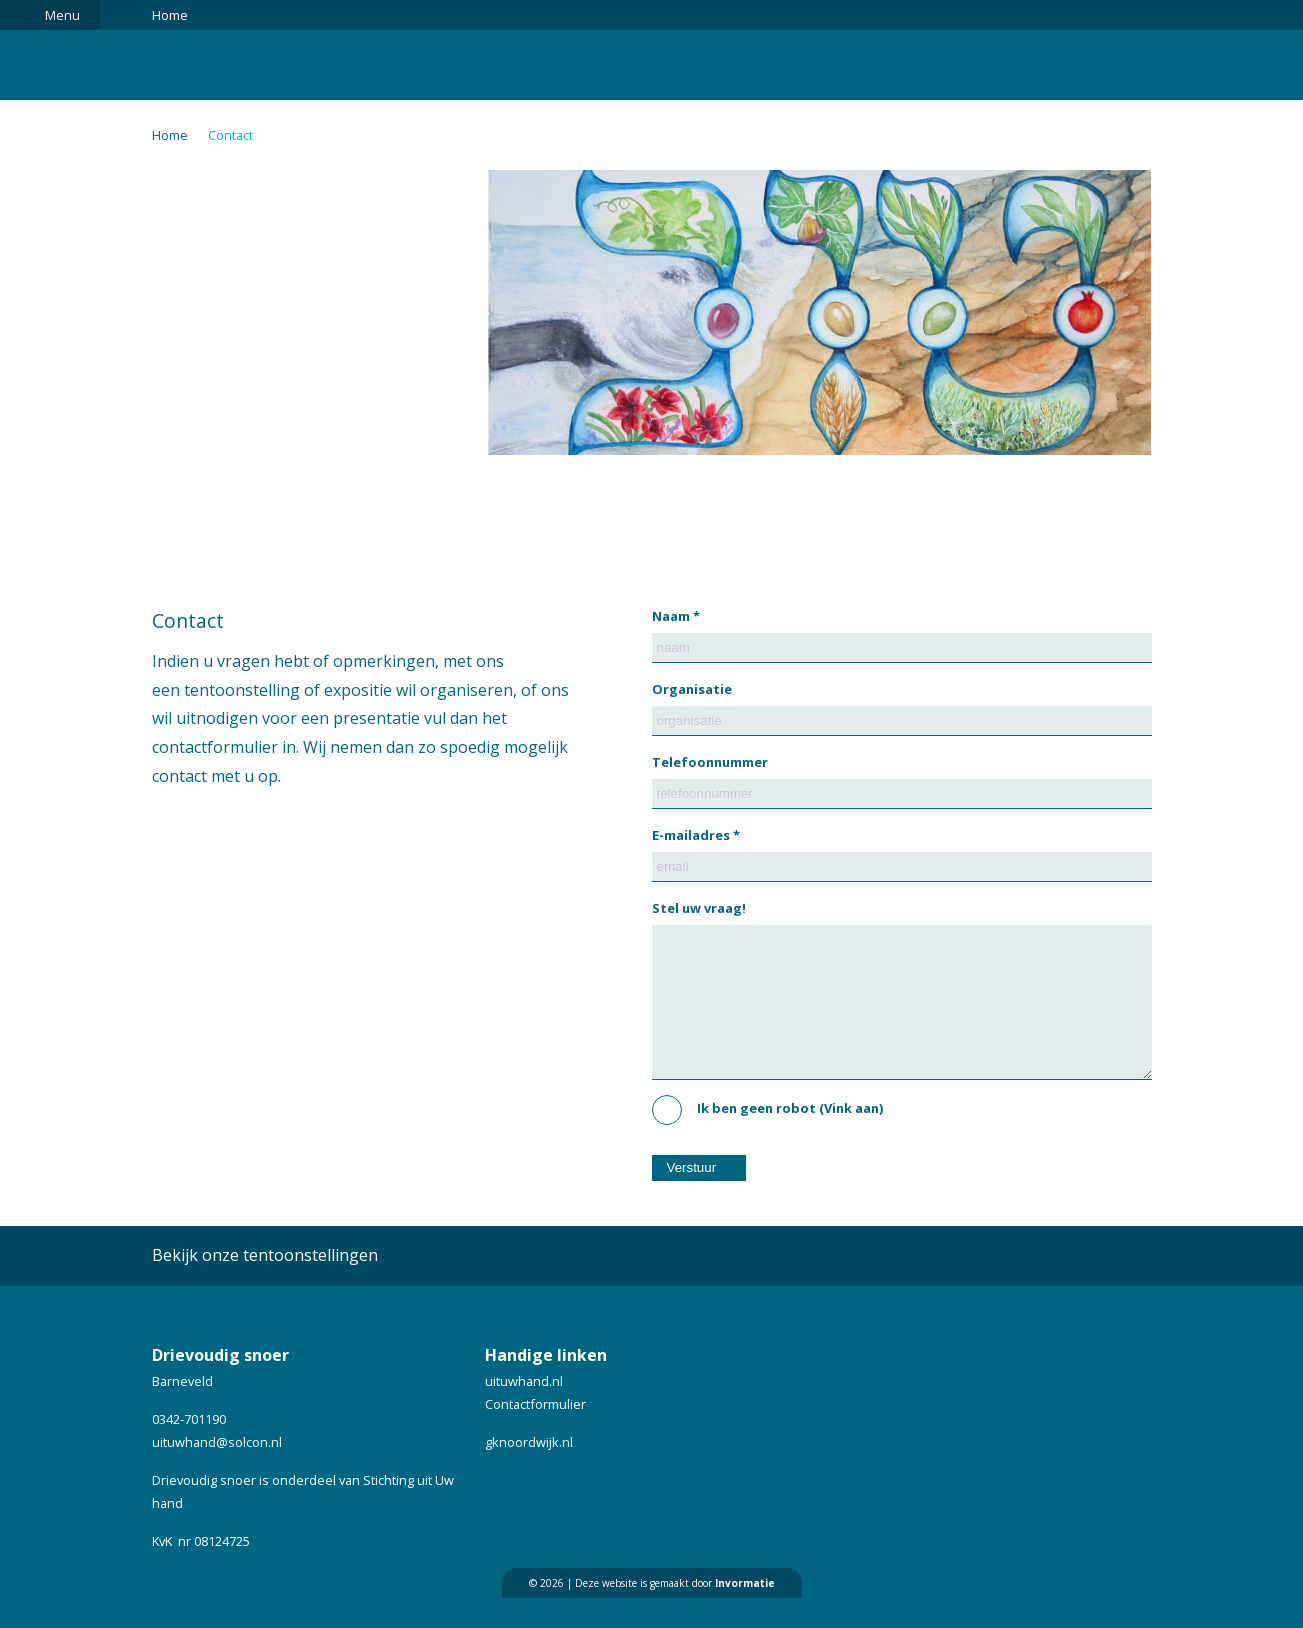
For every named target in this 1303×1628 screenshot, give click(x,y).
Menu (62, 15)
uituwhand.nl (524, 1411)
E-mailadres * (696, 835)
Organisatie (692, 689)
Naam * (676, 616)
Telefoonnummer (710, 762)
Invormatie (745, 1613)
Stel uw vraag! (699, 908)
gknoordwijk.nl (529, 1472)
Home (170, 15)
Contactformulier (535, 1434)
